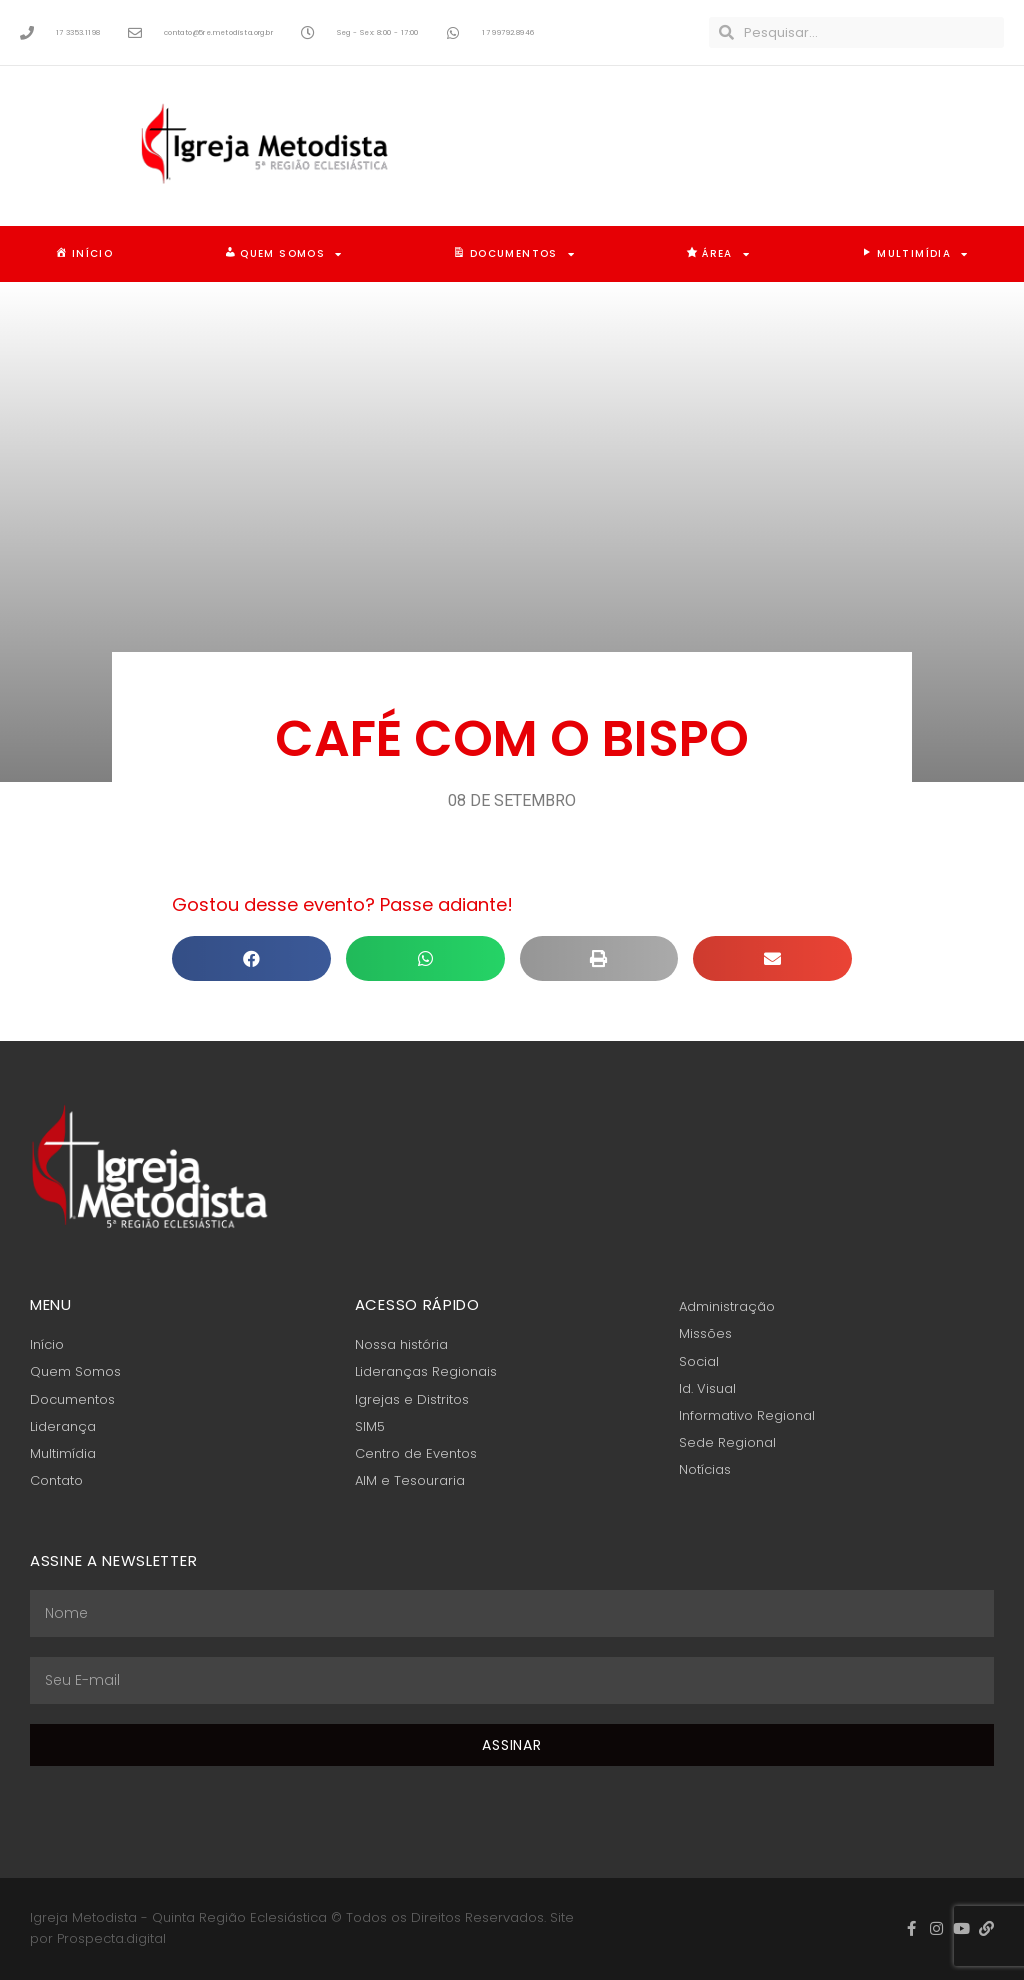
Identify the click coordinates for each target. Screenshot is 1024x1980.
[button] (251, 958)
